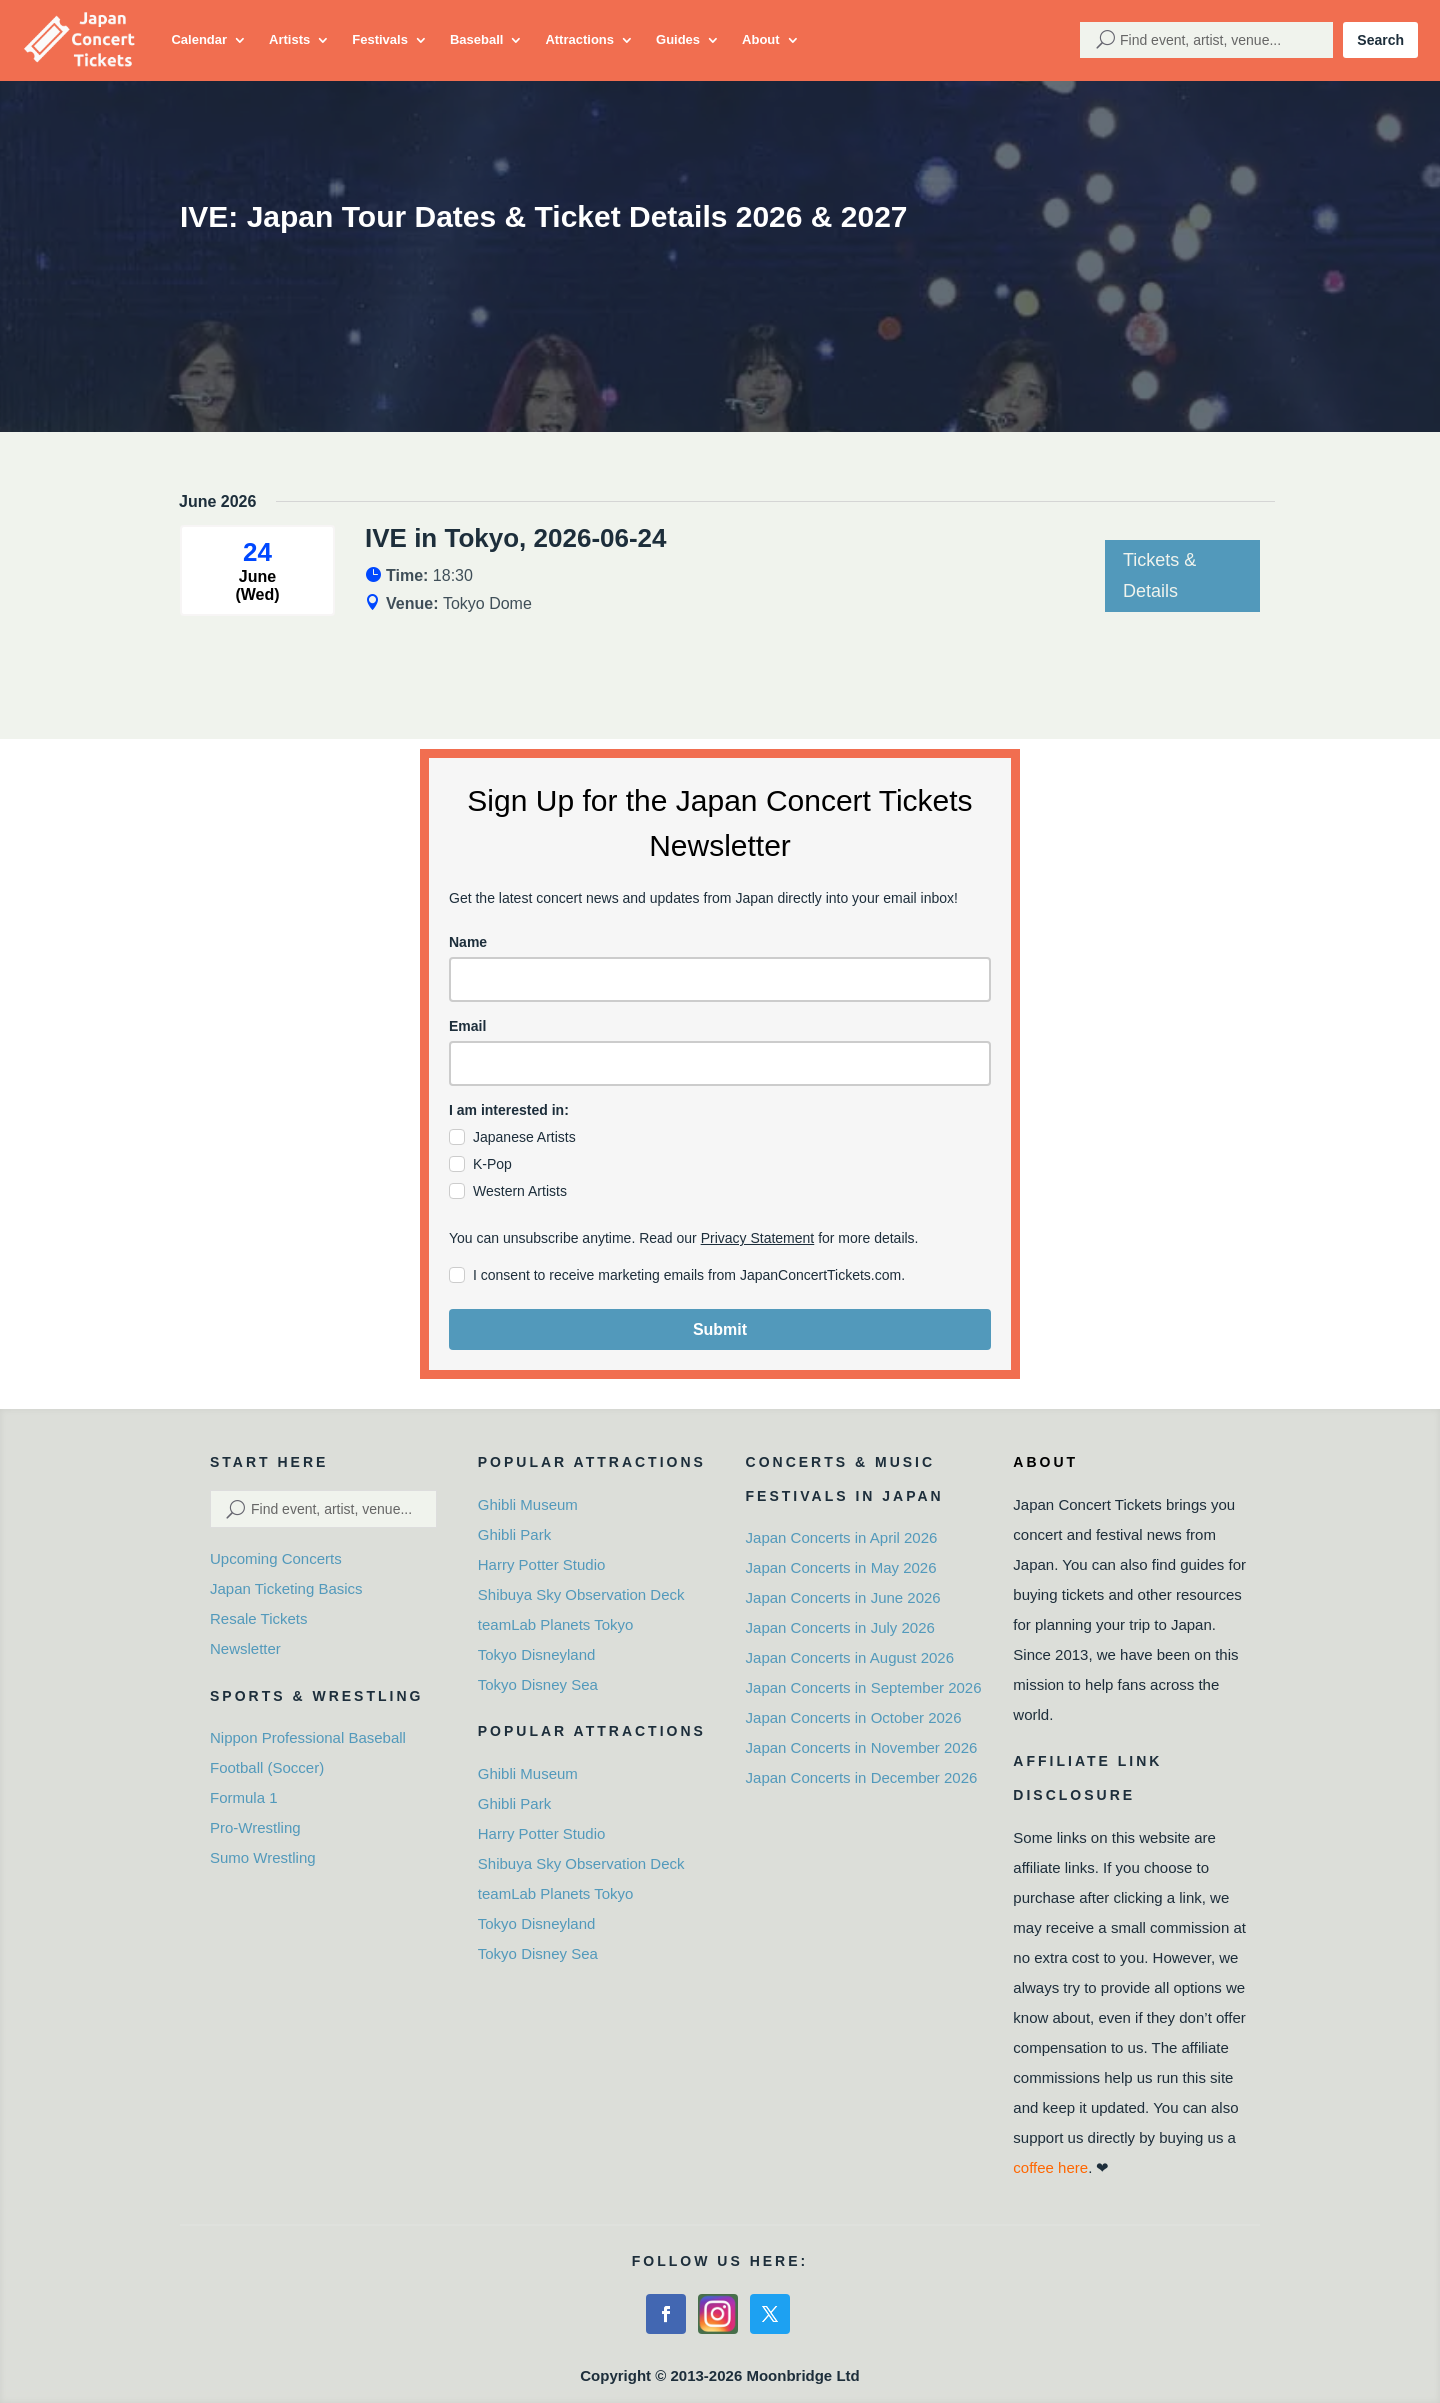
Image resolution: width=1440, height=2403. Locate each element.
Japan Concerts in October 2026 (854, 1717)
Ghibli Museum (528, 1504)
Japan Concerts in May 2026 (841, 1567)
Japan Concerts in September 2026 (864, 1687)
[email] (720, 1063)
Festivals (380, 39)
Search (1380, 40)
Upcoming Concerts (276, 1558)
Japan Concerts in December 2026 (862, 1777)
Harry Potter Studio (542, 1564)
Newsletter (245, 1648)
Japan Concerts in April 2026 (842, 1537)
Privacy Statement (758, 1238)
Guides (678, 39)
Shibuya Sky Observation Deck (581, 1594)
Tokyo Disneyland (537, 1654)
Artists (289, 39)
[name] (720, 979)
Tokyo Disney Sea (538, 1684)
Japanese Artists (524, 1137)
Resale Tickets (259, 1618)
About (761, 39)
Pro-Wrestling (255, 1827)
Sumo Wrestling (263, 1857)
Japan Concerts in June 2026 (843, 1597)
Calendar (199, 39)
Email (467, 1026)
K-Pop (492, 1164)
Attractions (579, 39)
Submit (720, 1329)
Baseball (476, 39)
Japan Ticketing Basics (286, 1588)
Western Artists (520, 1191)
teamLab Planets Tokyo (556, 1624)
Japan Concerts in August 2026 (850, 1657)
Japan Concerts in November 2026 (862, 1747)
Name (468, 942)
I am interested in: (509, 1110)
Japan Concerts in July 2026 (840, 1627)
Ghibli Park (514, 1534)
